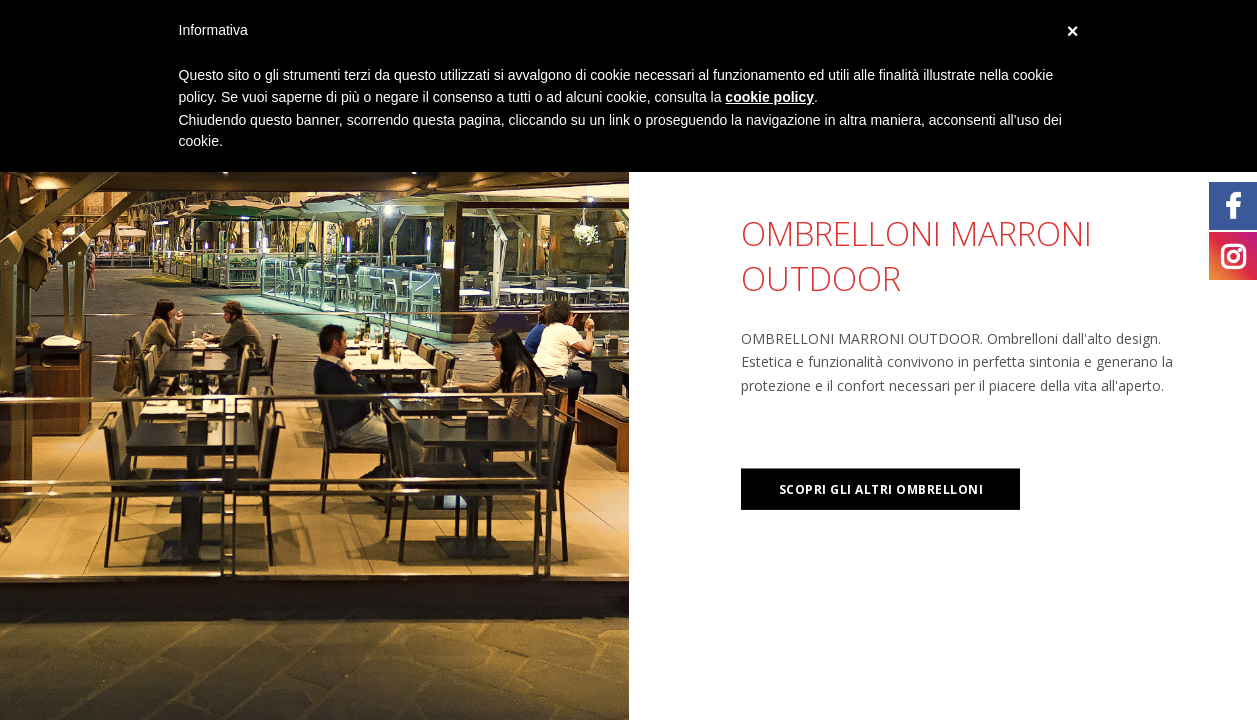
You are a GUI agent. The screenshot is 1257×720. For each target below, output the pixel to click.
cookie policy (769, 97)
